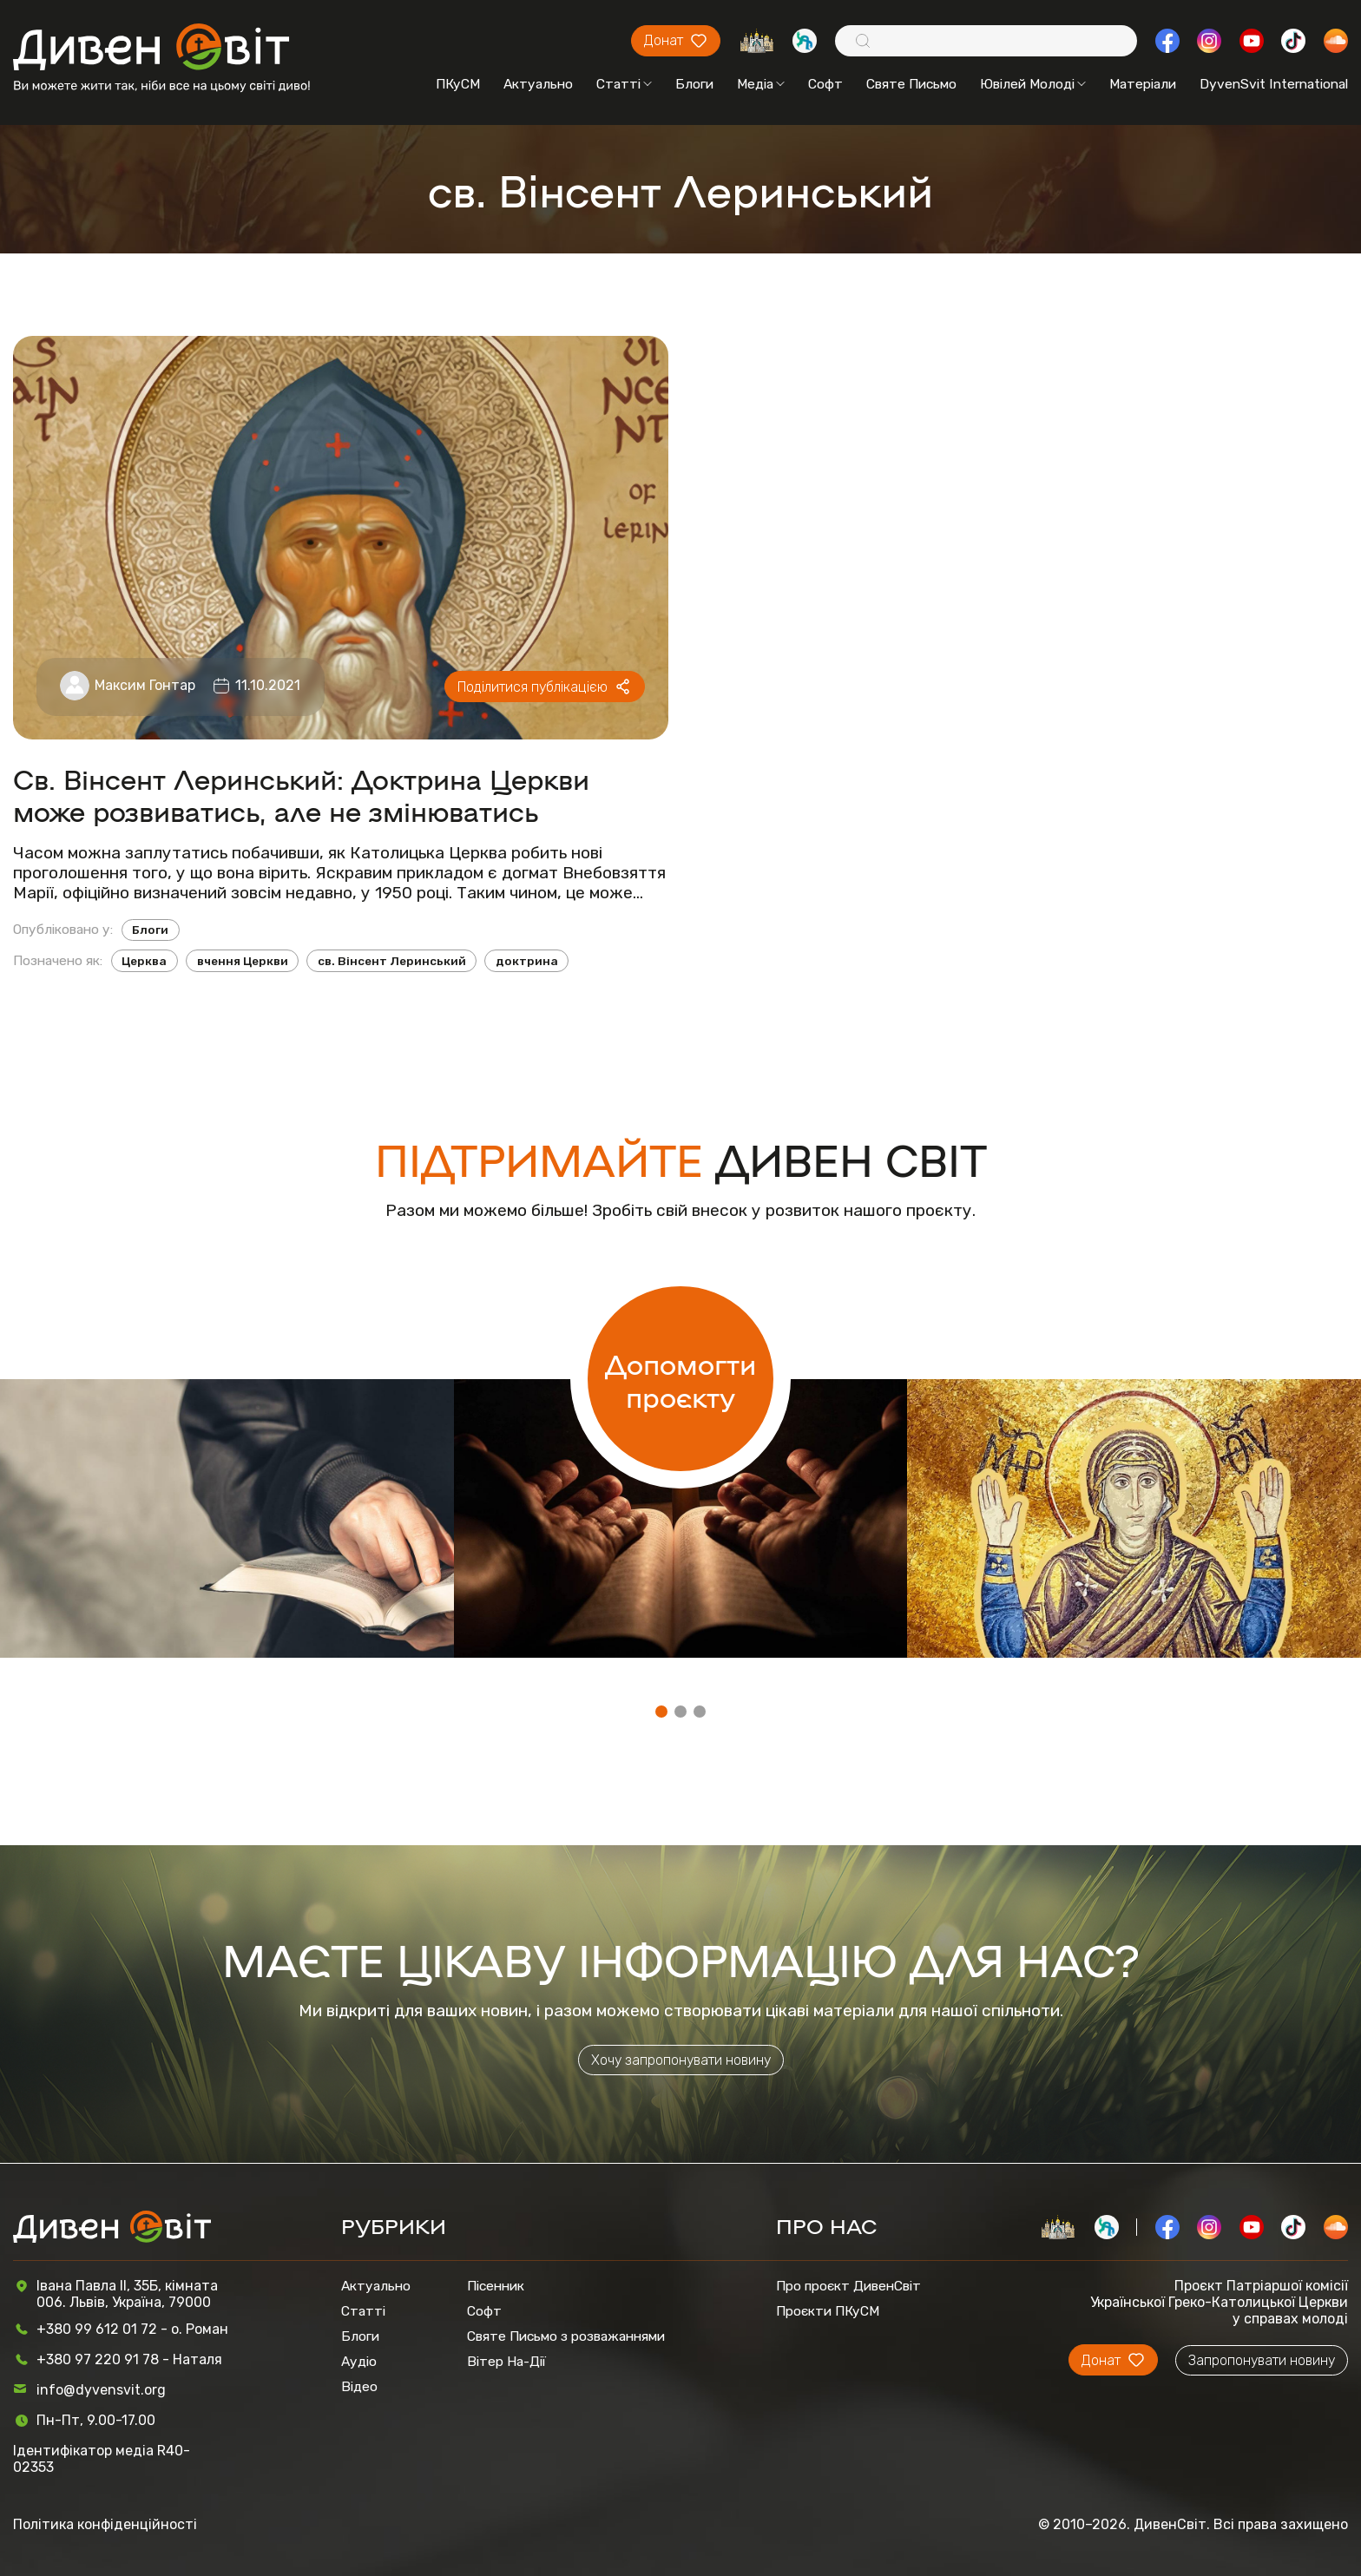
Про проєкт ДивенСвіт (848, 2285)
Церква (144, 961)
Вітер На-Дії (506, 2361)
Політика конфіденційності (105, 2524)
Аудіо (359, 2361)
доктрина (527, 961)
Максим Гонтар (145, 685)
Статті (624, 84)
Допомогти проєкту (680, 1379)
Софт (825, 84)
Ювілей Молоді (1033, 84)
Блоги (694, 84)
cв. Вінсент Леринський (392, 961)
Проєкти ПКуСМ (827, 2311)
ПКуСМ (458, 84)
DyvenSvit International (1274, 84)
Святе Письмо (911, 84)
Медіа (761, 84)
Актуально (538, 84)
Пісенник (495, 2285)
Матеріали (1142, 84)
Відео (359, 2386)
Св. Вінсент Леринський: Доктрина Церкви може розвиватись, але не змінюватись (301, 794)
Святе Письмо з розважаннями (566, 2336)
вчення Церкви (242, 961)
